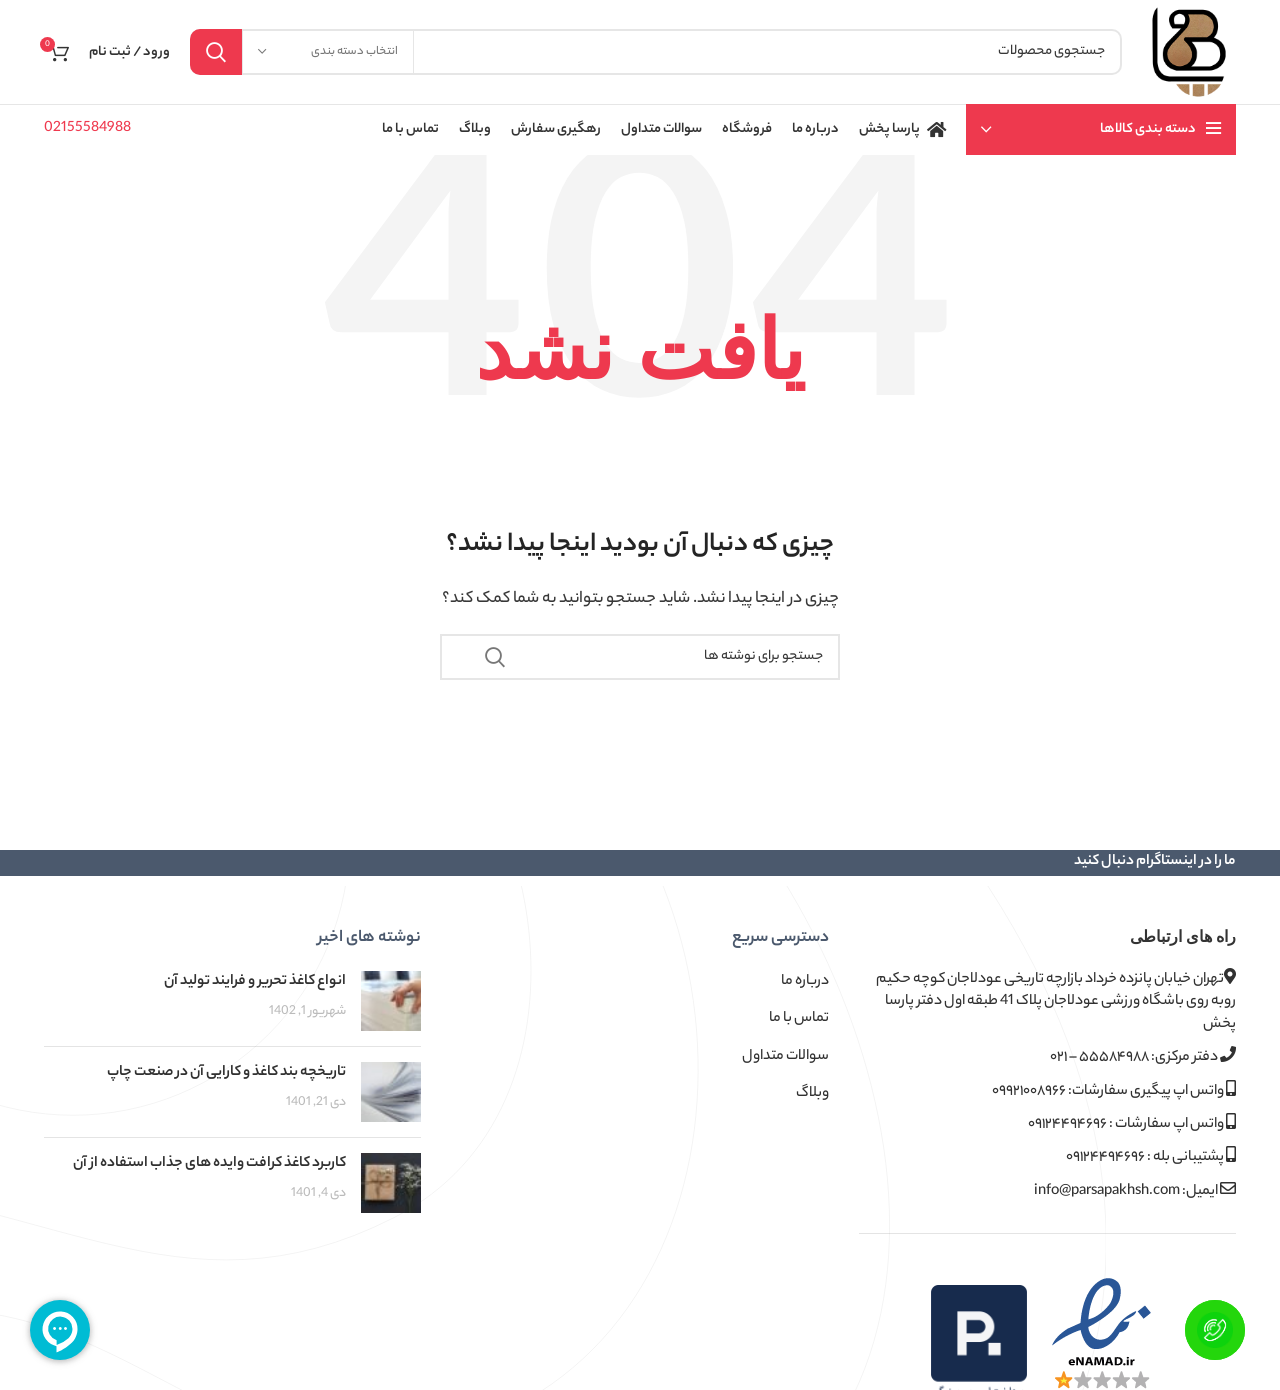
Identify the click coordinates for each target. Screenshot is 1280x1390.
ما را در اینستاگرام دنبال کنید (1155, 862)
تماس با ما (799, 1019)
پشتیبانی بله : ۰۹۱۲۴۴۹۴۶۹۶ (1151, 1157)
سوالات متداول (785, 1057)
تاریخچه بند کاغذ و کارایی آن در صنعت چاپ (226, 1073)
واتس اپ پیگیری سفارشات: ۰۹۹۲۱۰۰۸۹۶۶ (1114, 1091)
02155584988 (87, 129)
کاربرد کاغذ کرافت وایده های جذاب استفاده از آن (209, 1164)
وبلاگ (812, 1094)
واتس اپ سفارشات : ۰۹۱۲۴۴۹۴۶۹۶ (1132, 1124)
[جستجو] (656, 52)
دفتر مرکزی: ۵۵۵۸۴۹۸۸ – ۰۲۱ (1143, 1057)
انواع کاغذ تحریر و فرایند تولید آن (255, 982)
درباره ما (805, 982)
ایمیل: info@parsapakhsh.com (1135, 1191)
